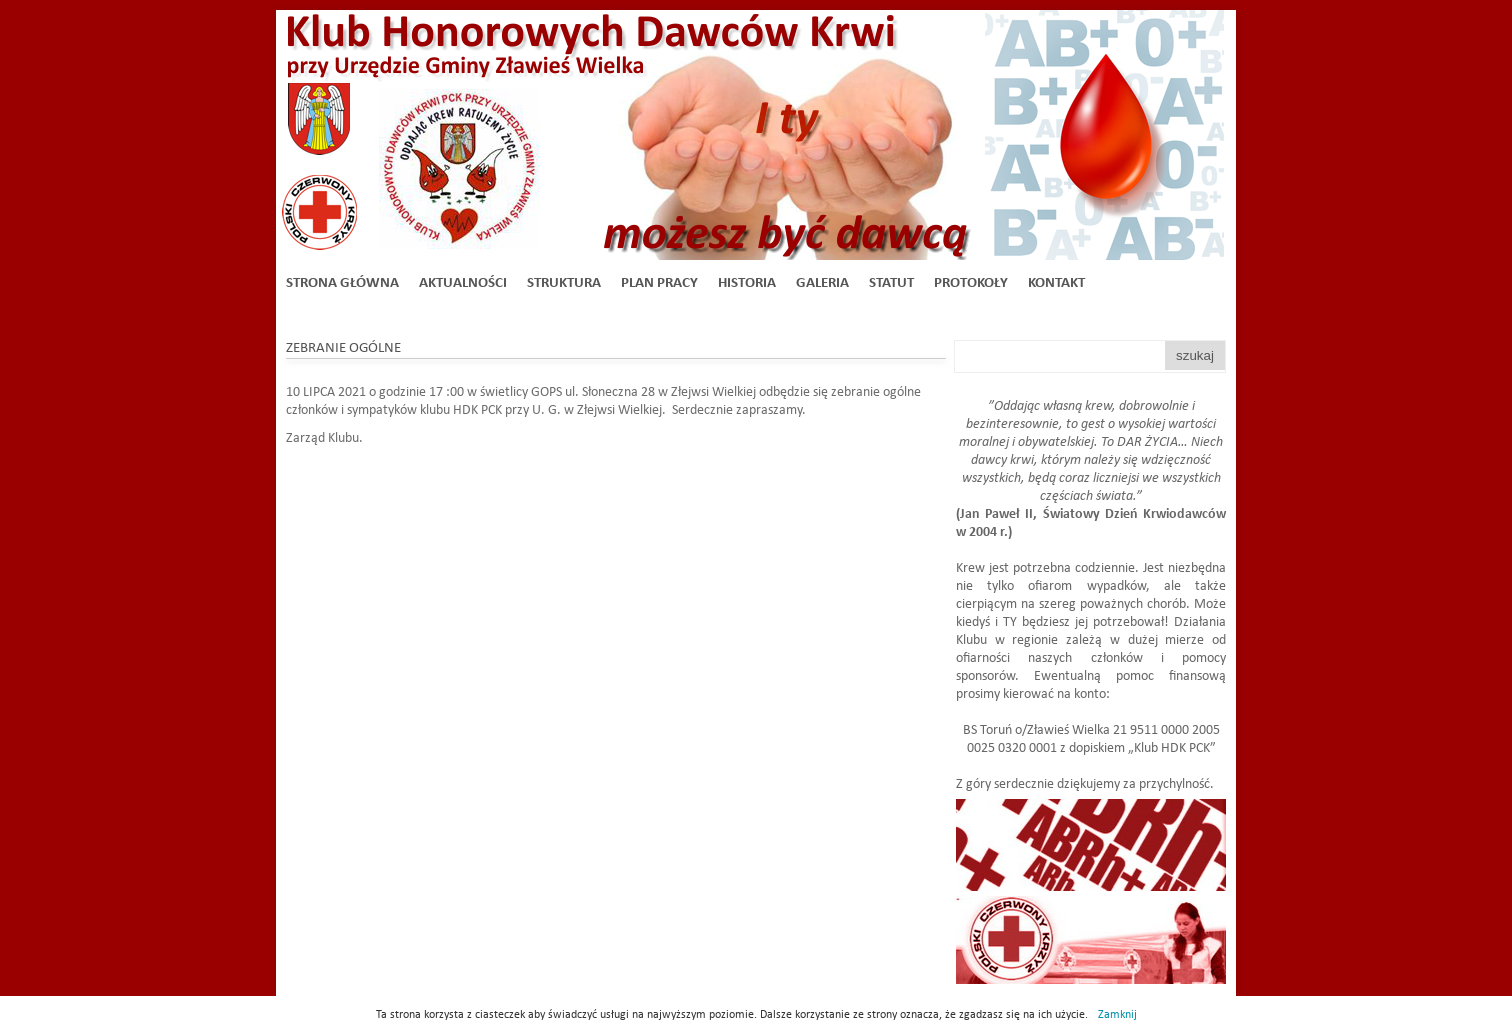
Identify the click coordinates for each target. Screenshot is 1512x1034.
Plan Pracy (659, 283)
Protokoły (971, 283)
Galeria (822, 283)
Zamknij (1117, 1015)
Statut (891, 283)
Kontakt (1056, 283)
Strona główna (342, 283)
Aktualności (463, 283)
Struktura (564, 283)
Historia (747, 283)
